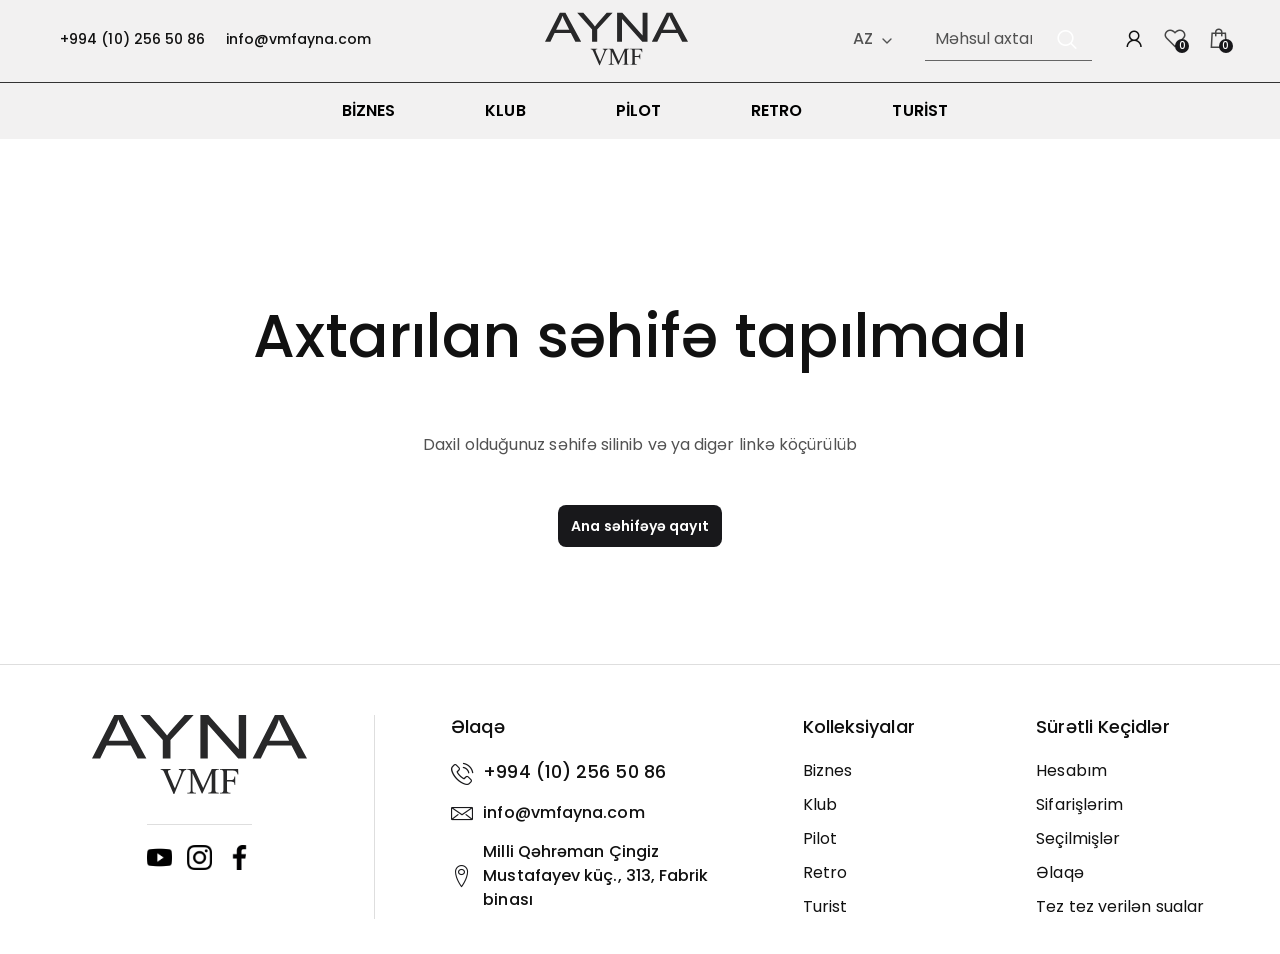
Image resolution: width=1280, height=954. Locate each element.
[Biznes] (905, 784)
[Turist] (905, 920)
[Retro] (905, 886)
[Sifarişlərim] (1138, 818)
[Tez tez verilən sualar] (1138, 920)
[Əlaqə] (1138, 886)
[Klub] (905, 818)
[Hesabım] (1138, 784)
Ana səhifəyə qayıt (639, 539)
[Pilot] (905, 852)
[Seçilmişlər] (1138, 852)
